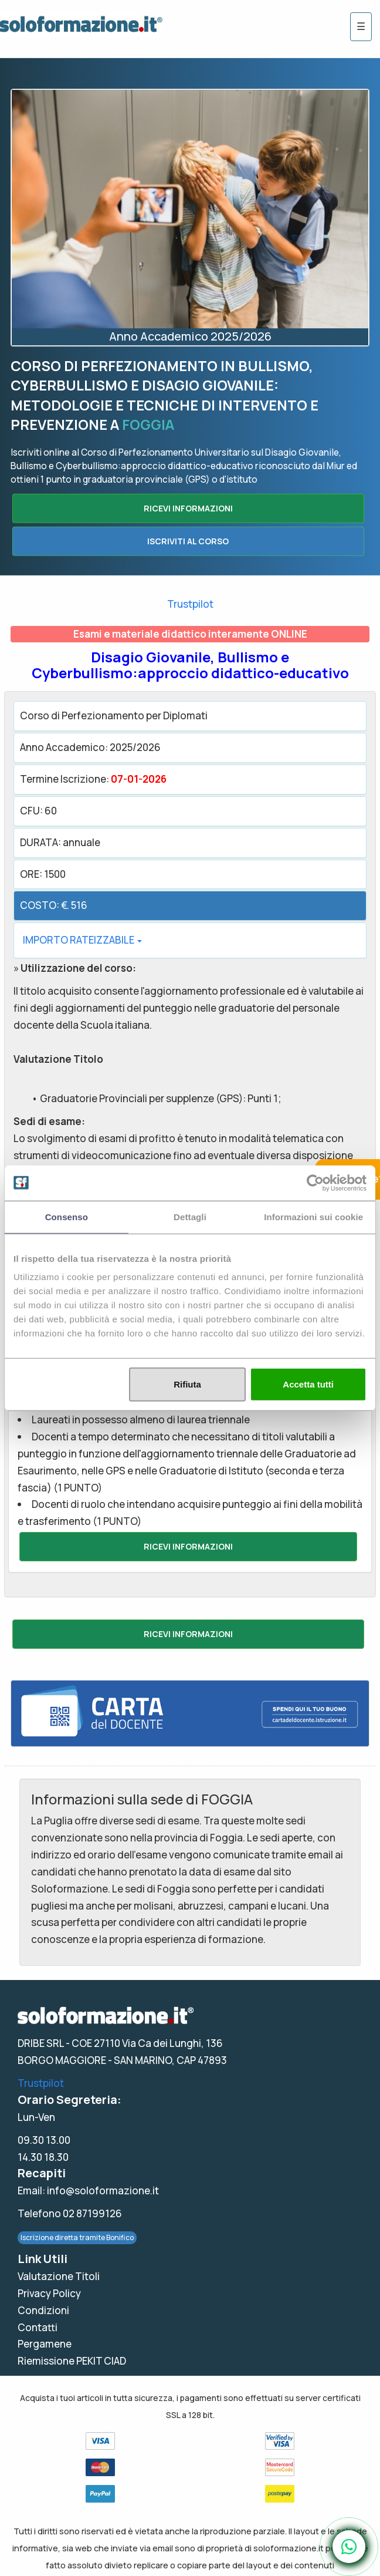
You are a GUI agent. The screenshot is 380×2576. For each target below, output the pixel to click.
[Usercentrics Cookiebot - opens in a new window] (315, 1182)
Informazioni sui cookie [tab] (313, 1216)
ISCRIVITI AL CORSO (188, 541)
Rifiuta (187, 1384)
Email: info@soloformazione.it (88, 2190)
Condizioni (43, 2310)
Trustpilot (190, 604)
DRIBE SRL (41, 2043)
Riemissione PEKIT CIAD (72, 2361)
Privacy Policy (49, 2293)
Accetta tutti (308, 1384)
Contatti (37, 2327)
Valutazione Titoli (59, 2276)
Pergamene (45, 2344)
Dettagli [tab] (190, 1216)
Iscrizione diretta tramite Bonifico (77, 2237)
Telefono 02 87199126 (70, 2213)
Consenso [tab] (66, 1216)
